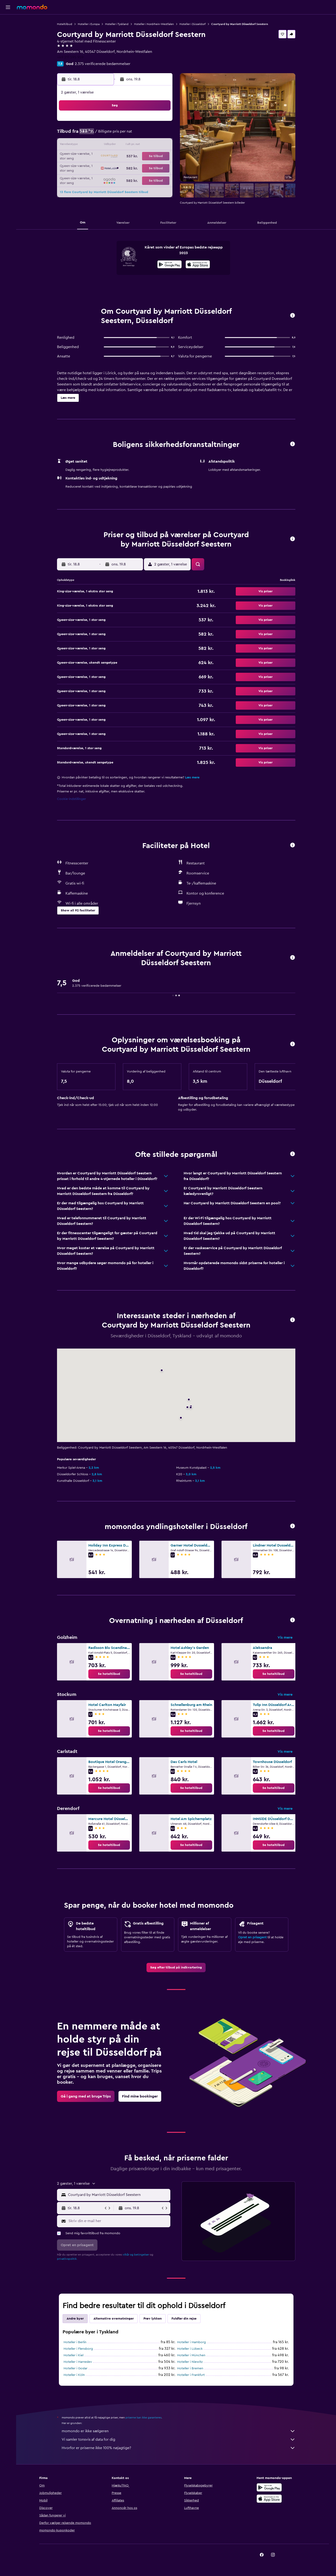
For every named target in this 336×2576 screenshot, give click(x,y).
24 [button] (93, 168)
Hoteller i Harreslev (78, 2362)
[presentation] (198, 264)
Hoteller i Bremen (190, 2368)
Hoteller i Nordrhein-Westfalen (154, 24)
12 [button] (115, 145)
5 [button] (115, 134)
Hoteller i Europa (89, 24)
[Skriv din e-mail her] (118, 2221)
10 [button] (93, 145)
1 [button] (149, 123)
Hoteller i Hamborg (191, 2342)
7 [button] (138, 134)
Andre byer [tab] (75, 2318)
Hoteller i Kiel (73, 2355)
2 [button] (160, 123)
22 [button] (149, 156)
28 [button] (138, 168)
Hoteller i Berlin (75, 2342)
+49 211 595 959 (70, 57)
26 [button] (115, 168)
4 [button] (104, 134)
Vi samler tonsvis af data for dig (178, 2439)
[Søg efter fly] (8, 21)
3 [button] (93, 134)
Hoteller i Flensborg (78, 2348)
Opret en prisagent (252, 1937)
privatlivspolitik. (67, 2258)
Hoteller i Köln (74, 2375)
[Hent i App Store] (198, 265)
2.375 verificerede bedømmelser (102, 64)
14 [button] (138, 145)
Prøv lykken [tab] (152, 2318)
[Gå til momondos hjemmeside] (32, 7)
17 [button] (93, 156)
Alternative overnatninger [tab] (113, 2318)
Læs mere (192, 777)
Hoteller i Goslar (75, 2368)
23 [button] (160, 156)
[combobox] (118, 2194)
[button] (8, 7)
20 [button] (127, 156)
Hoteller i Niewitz (190, 2362)
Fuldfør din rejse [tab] (184, 2318)
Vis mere (285, 1637)
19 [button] (115, 156)
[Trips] (8, 64)
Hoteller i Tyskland (117, 24)
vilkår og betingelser (136, 2254)
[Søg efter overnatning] (8, 31)
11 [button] (104, 145)
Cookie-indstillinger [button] (71, 799)
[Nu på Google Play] (169, 265)
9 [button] (160, 134)
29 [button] (149, 168)
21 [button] (138, 156)
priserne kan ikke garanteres (143, 2417)
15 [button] (149, 145)
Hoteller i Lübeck (190, 2348)
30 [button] (160, 168)
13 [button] (127, 145)
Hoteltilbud (64, 24)
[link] (109, 1674)
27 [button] (127, 168)
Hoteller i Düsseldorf (192, 24)
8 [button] (149, 134)
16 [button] (160, 145)
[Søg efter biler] (8, 41)
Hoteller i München (191, 2355)
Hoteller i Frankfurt (191, 2375)
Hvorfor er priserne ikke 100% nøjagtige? (178, 2448)
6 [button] (127, 134)
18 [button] (104, 156)
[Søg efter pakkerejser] (8, 51)
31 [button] (93, 179)
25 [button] (104, 168)
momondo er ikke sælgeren (178, 2431)
